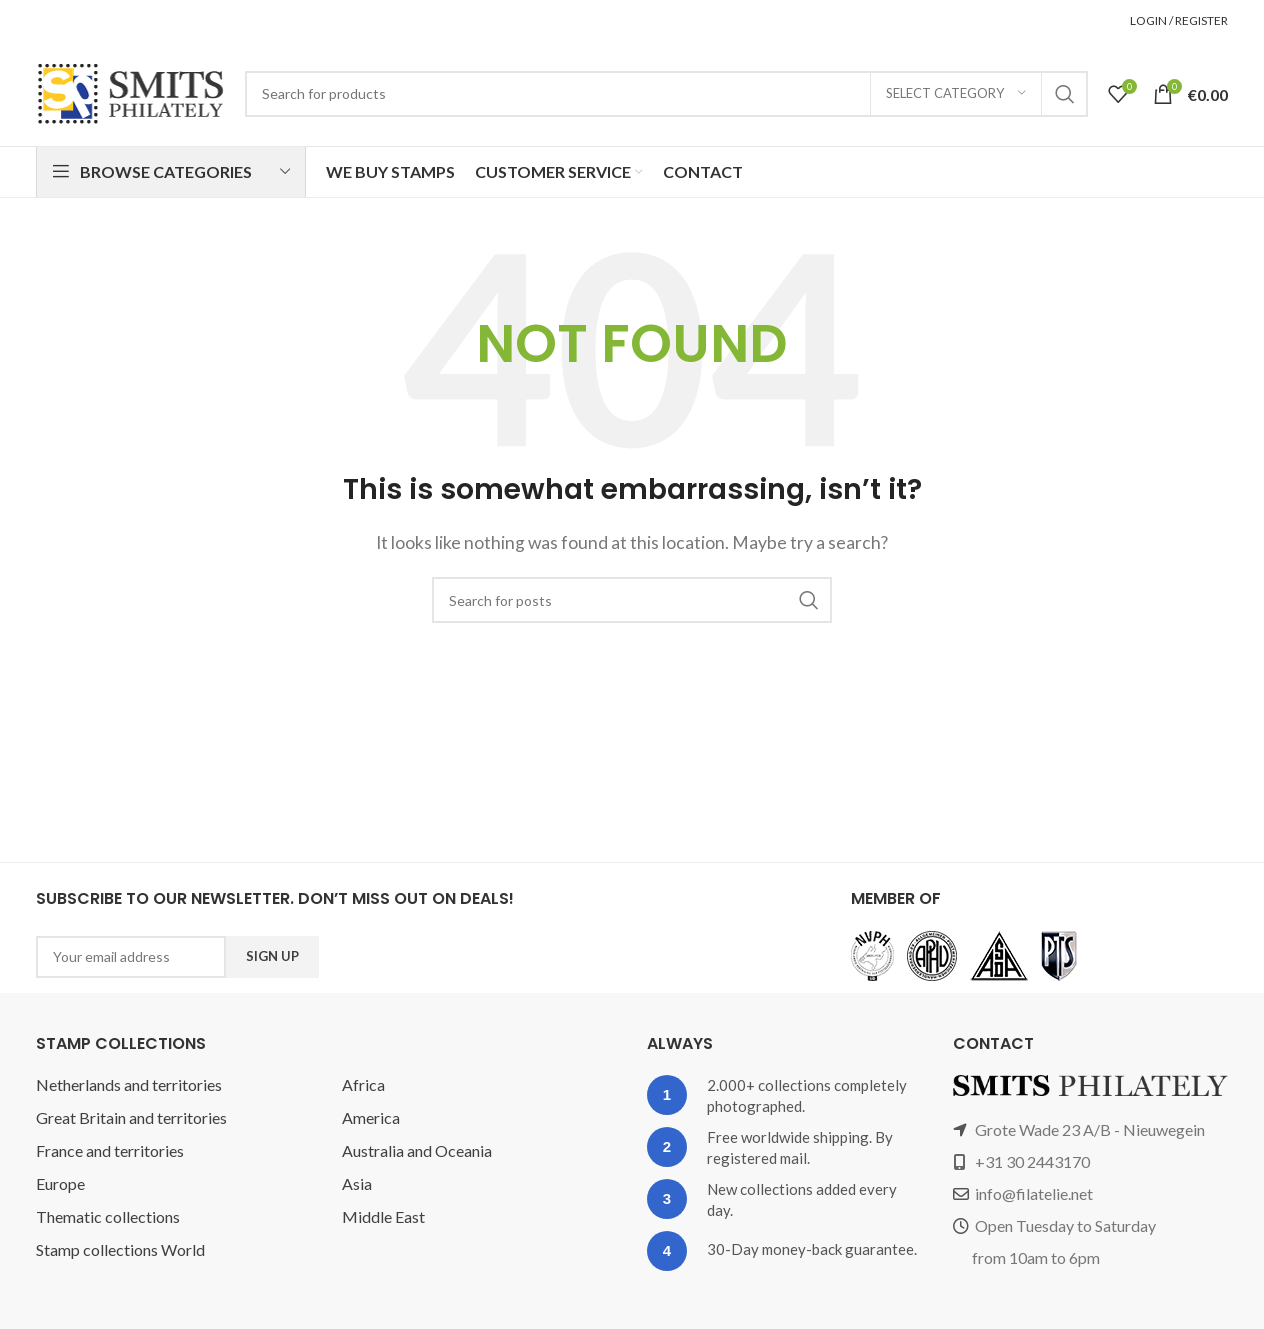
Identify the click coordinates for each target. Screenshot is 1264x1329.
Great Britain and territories (132, 1117)
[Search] (666, 94)
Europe (62, 1183)
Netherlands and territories (130, 1084)
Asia (357, 1183)
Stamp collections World (121, 1249)
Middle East (384, 1216)
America (371, 1117)
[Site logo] (130, 92)
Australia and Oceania (420, 1150)
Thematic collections (108, 1216)
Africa (362, 1084)
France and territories (112, 1150)
